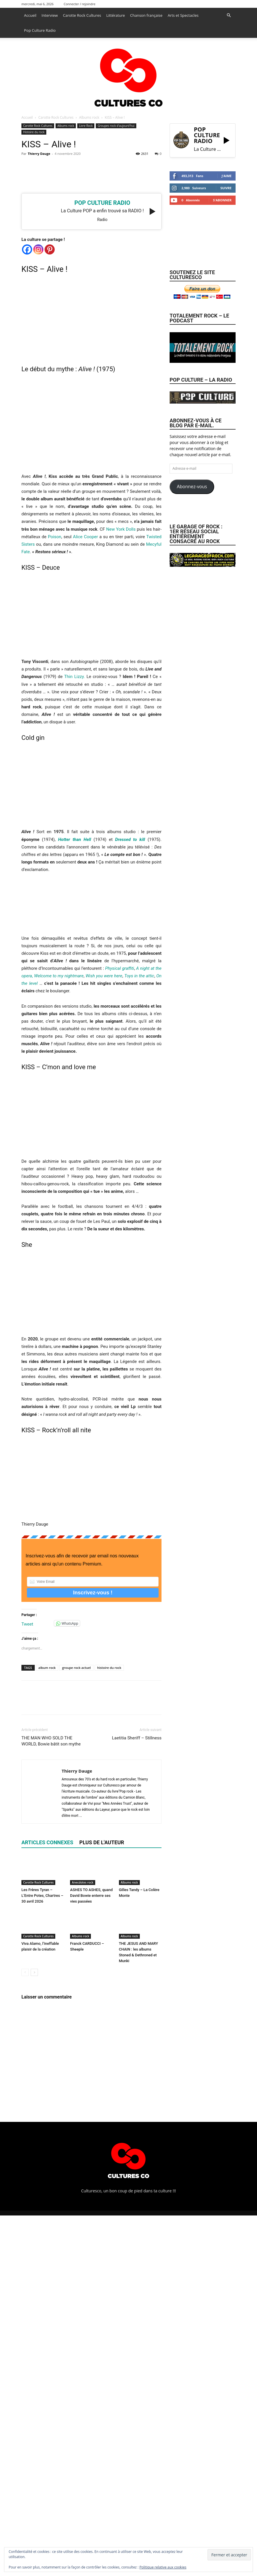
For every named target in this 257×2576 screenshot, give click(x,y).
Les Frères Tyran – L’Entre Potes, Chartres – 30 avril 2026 (42, 1895)
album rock (47, 1667)
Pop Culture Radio (40, 30)
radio (102, 219)
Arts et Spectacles (183, 15)
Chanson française (146, 15)
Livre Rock (86, 126)
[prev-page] (25, 1972)
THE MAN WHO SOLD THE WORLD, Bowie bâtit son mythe (51, 1741)
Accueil (30, 15)
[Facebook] (27, 249)
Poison (54, 536)
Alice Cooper (85, 536)
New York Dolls (121, 529)
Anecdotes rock (82, 1882)
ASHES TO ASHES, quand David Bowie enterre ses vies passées (91, 1895)
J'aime (227, 176)
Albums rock (89, 117)
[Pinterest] (50, 249)
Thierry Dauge (39, 153)
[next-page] (34, 1972)
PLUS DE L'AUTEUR (101, 1842)
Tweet (27, 1624)
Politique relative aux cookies (162, 2567)
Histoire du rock (34, 132)
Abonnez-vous (192, 486)
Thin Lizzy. (74, 676)
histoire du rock (109, 1667)
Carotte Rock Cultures (82, 15)
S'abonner (222, 200)
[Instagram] (38, 249)
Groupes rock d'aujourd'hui (116, 126)
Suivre (226, 188)
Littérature (115, 15)
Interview (50, 15)
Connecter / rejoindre (80, 4)
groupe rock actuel (76, 1667)
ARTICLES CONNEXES (47, 1842)
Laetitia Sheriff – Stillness (136, 1738)
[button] (229, 15)
